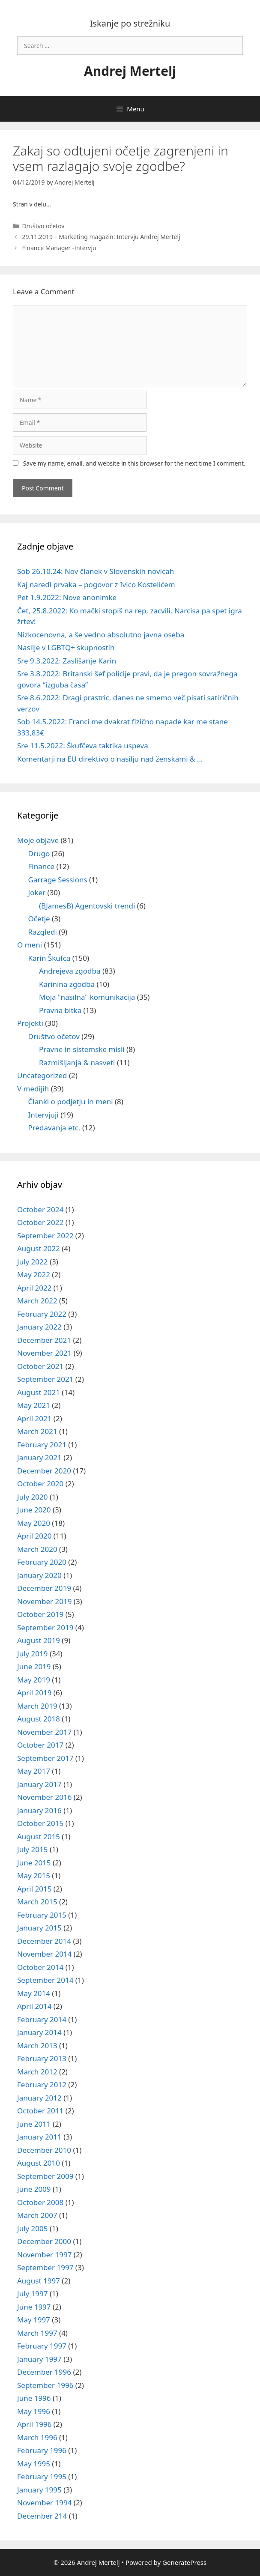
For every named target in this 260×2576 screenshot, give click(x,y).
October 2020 (40, 1483)
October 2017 (40, 1745)
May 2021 (33, 1405)
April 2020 (34, 1536)
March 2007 (37, 2215)
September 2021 (45, 1379)
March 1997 (37, 2333)
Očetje (39, 918)
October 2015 (40, 1823)
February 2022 (41, 1314)
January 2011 (39, 2137)
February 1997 (41, 2346)
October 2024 (40, 1209)
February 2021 (41, 1444)
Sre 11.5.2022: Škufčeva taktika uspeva (82, 745)
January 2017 (39, 1784)
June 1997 (34, 2307)
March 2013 (37, 2045)
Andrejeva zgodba (70, 971)
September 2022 (45, 1235)
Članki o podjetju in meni (70, 1101)
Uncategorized (42, 1075)
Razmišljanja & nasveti (77, 1062)
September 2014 (45, 1980)
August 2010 (38, 2163)
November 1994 (44, 2502)
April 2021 (34, 1418)
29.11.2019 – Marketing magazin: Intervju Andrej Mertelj (101, 237)
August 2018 (38, 1719)
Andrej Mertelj (130, 71)
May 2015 (33, 1875)
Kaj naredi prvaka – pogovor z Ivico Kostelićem (96, 584)
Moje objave (38, 840)
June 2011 (34, 2124)
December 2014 (44, 1941)
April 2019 (34, 1692)
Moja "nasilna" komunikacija (87, 997)
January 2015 (39, 1928)
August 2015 (38, 1836)
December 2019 (44, 1588)
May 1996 (33, 2411)
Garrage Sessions (57, 880)
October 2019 (40, 1614)
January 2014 (39, 2032)
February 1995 (41, 2476)
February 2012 (41, 2084)
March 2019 (37, 1706)
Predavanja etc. (54, 1128)
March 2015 (37, 1902)
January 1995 (39, 2490)
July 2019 (32, 1654)
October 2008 (40, 2202)
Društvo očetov (43, 226)
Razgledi (42, 932)
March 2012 (37, 2072)
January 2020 (39, 1575)
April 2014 (34, 2006)
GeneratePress (184, 2562)
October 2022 (40, 1222)
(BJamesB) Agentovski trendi (87, 906)
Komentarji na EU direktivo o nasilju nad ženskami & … (110, 759)
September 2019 (45, 1627)
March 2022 (37, 1301)
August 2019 (38, 1640)
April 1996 (34, 2424)
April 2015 (34, 1889)
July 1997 (32, 2293)
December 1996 (44, 2372)
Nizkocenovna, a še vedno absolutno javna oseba (100, 635)
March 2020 (37, 1549)
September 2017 (45, 1758)
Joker (37, 892)
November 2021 (44, 1353)
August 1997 (38, 2281)
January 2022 (39, 1327)
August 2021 (38, 1392)
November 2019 (44, 1601)
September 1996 (45, 2385)
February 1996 (41, 2450)
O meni (29, 945)
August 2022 (38, 1248)
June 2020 (34, 1510)
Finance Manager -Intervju (59, 248)
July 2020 (32, 1497)
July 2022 (32, 1262)
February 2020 (41, 1562)
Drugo (39, 853)
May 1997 (33, 2320)
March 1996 (37, 2437)
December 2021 (44, 1340)
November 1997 (44, 2254)
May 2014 (33, 1993)
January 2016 (39, 1810)
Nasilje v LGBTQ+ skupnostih (66, 647)
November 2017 (44, 1732)
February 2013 (41, 2058)
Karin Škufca (49, 958)
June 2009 (34, 2189)
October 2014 (40, 1967)
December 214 (42, 2516)
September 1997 (45, 2267)
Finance (41, 866)
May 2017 (33, 1771)
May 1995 (33, 2463)
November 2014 (44, 1954)
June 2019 (34, 1666)
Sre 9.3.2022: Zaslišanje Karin (66, 661)
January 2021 (39, 1457)
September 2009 (45, 2176)
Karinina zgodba (67, 984)
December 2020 (44, 1471)
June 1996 (34, 2398)
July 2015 (32, 1849)
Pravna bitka (60, 1010)
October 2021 (40, 1366)
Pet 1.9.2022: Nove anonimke (67, 597)
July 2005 (32, 2228)
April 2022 (34, 1288)
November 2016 (44, 1797)
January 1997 (39, 2359)
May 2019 (33, 1680)
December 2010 (44, 2150)
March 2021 (37, 1431)
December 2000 (44, 2241)
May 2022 (33, 1274)
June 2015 (34, 1863)
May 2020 (33, 1523)
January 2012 (39, 2098)
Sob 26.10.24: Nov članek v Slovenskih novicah (95, 571)
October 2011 (40, 2111)
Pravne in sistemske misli (82, 1049)
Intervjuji (43, 1115)
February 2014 (41, 2019)
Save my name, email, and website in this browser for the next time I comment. (134, 463)
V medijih (33, 1089)
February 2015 (41, 1915)
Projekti (30, 1023)
